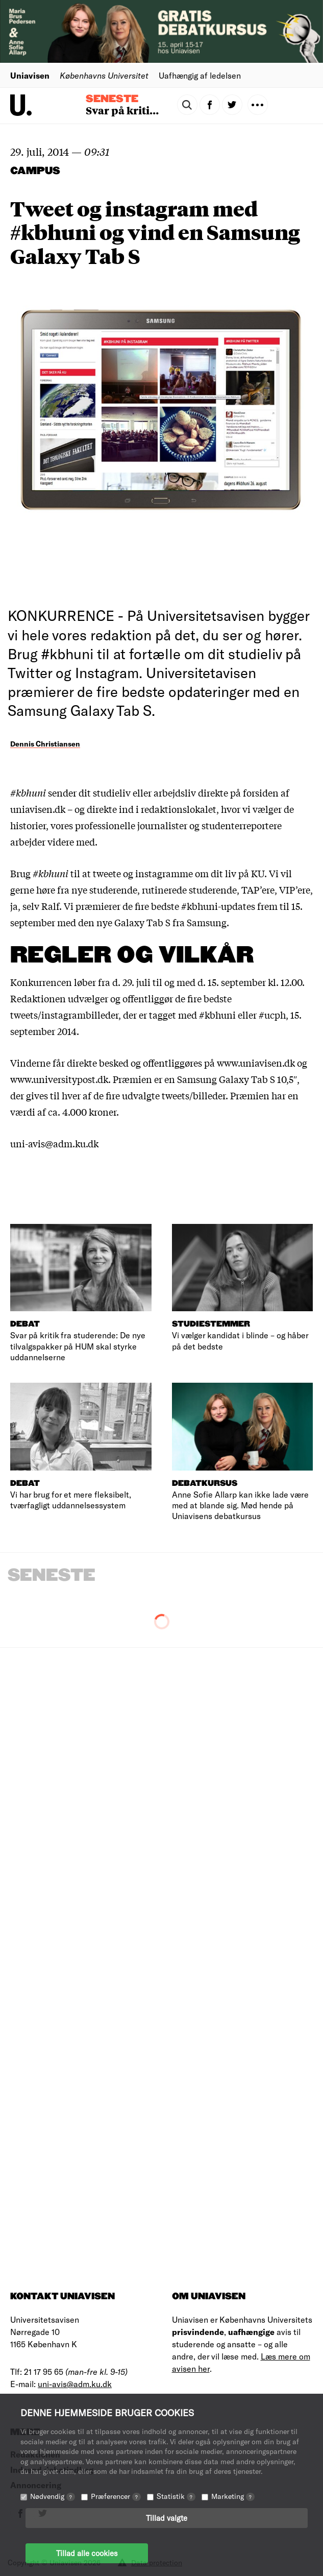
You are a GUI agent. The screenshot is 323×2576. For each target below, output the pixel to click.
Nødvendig (52, 2496)
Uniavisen (29, 75)
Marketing (233, 2496)
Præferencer (116, 2496)
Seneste (112, 99)
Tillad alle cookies (86, 2553)
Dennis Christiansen (45, 743)
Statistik (176, 2496)
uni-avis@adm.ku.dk (75, 2384)
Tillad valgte (166, 2517)
